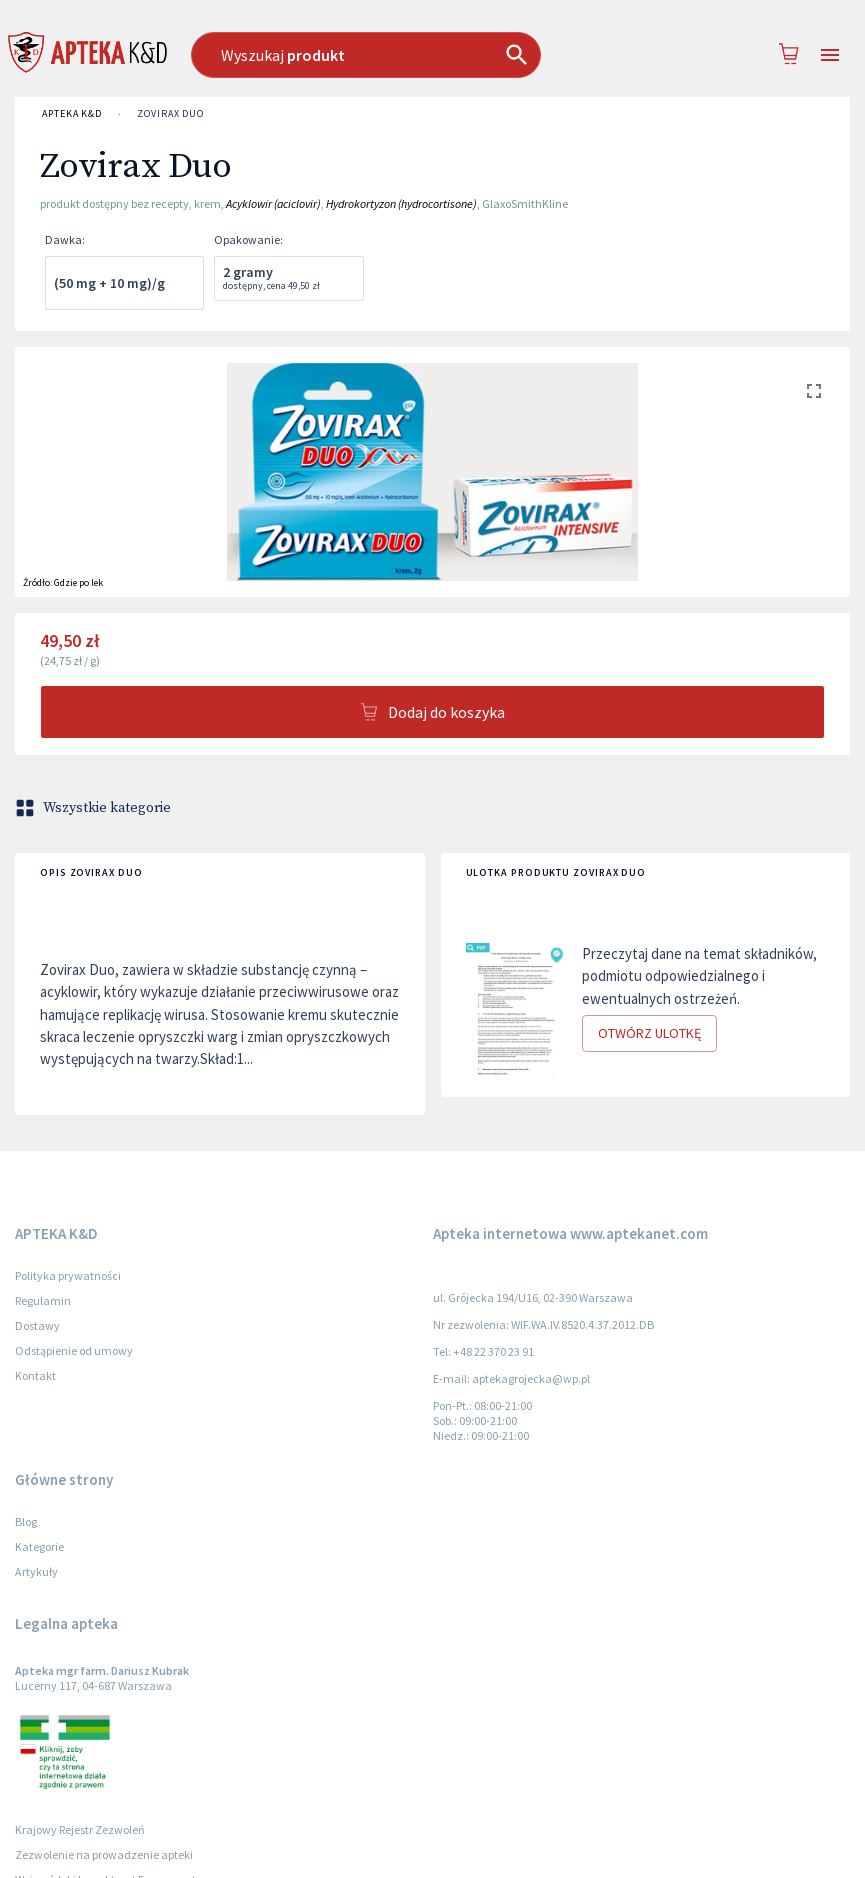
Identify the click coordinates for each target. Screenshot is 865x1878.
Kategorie (39, 1546)
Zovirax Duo (170, 114)
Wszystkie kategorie (95, 808)
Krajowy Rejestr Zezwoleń (80, 1829)
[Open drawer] (830, 55)
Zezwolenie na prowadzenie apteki (104, 1854)
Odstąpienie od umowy (74, 1350)
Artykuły (36, 1571)
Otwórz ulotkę (649, 1033)
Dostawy (37, 1325)
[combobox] (399, 55)
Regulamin (43, 1300)
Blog (26, 1521)
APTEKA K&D (72, 114)
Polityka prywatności (68, 1275)
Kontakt (35, 1375)
